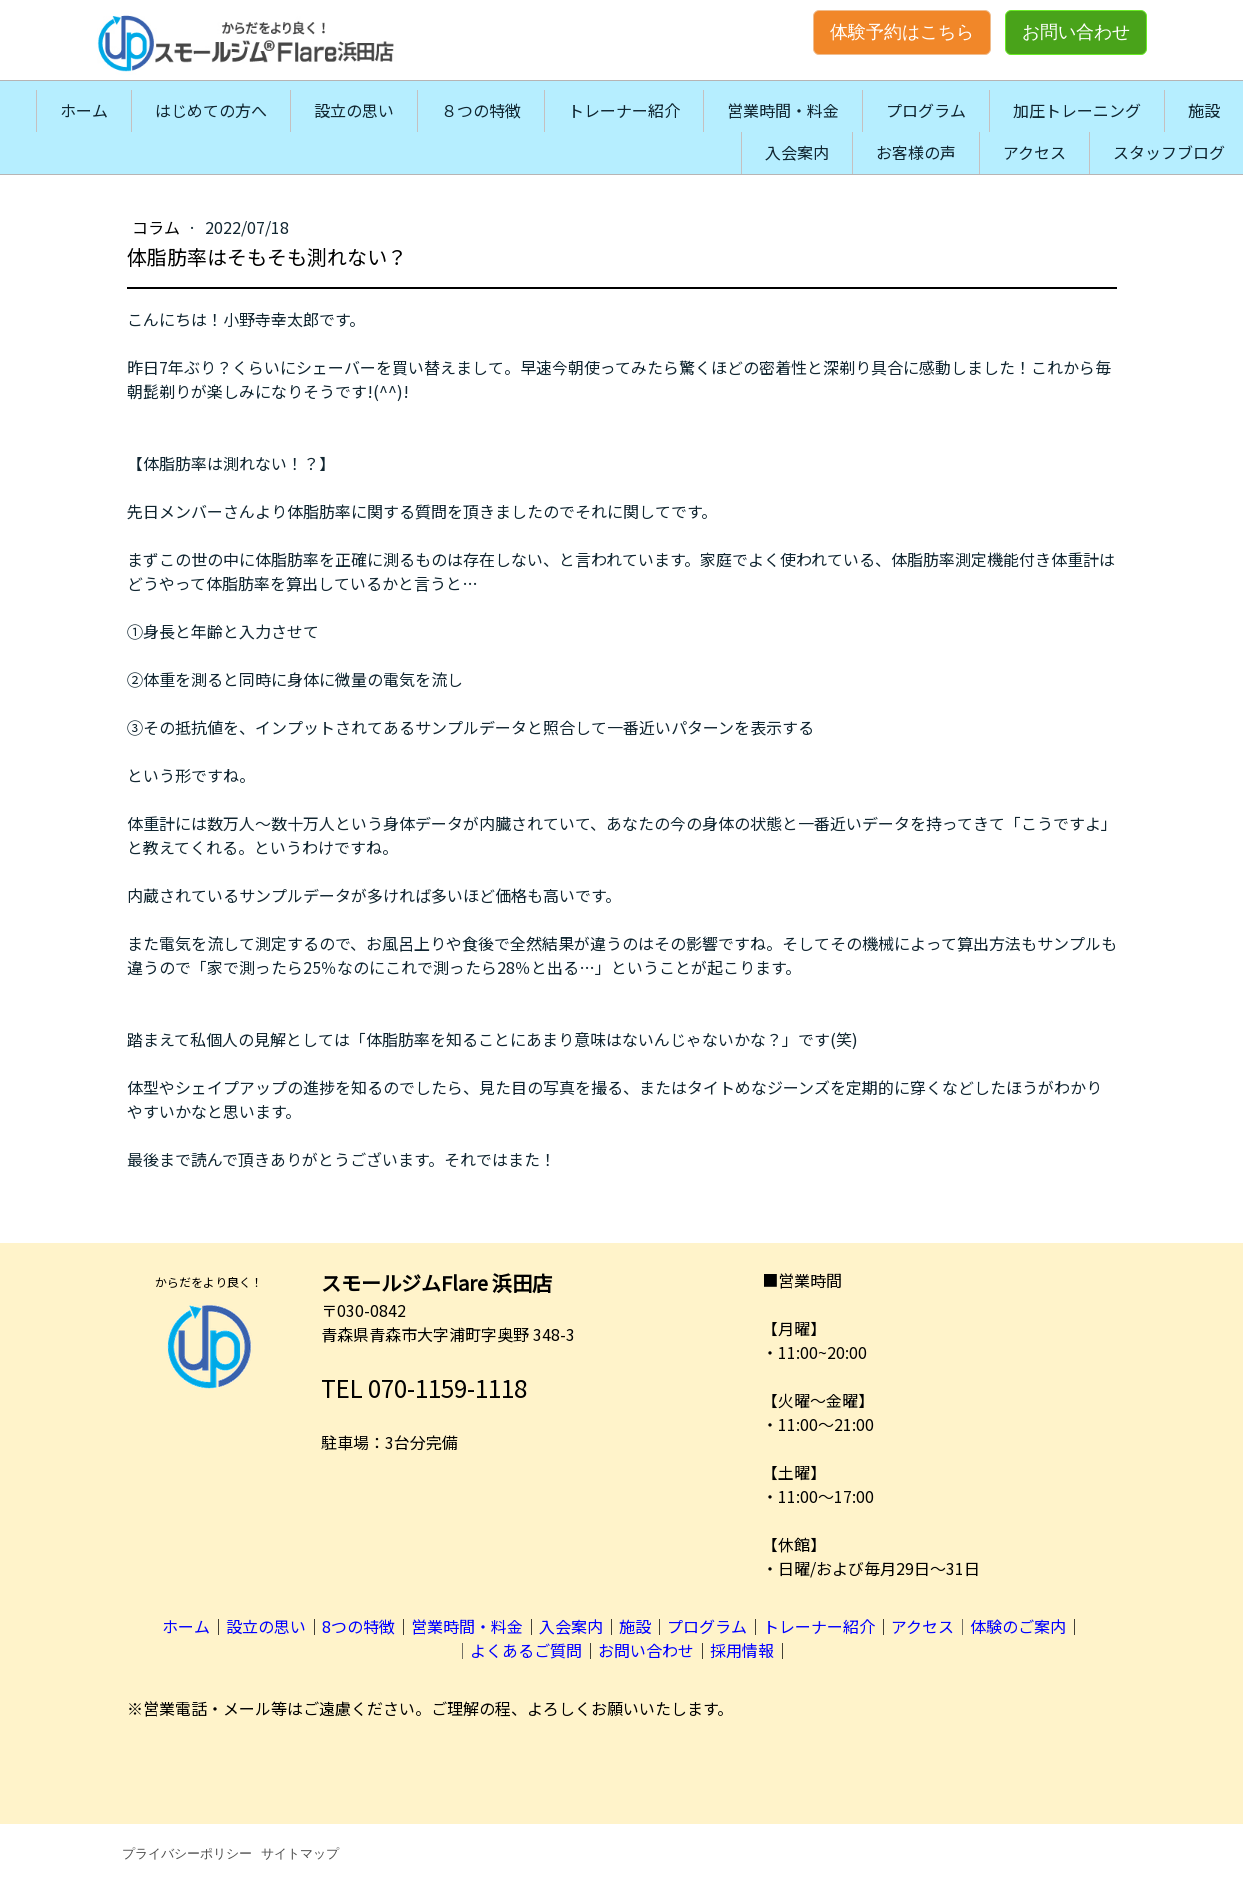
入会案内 (797, 152)
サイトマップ (300, 1853)
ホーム (84, 110)
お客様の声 (916, 152)
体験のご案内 (1018, 1626)
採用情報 (742, 1650)
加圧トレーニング (1077, 110)
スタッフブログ (1169, 152)
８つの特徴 (481, 110)
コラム (158, 227)
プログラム (926, 110)
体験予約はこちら (902, 32)
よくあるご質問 (526, 1650)
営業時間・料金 (783, 110)
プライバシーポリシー (187, 1853)
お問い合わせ (1076, 32)
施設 (1204, 110)
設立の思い (354, 110)
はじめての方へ (211, 110)
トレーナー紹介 (624, 110)
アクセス (1034, 152)
